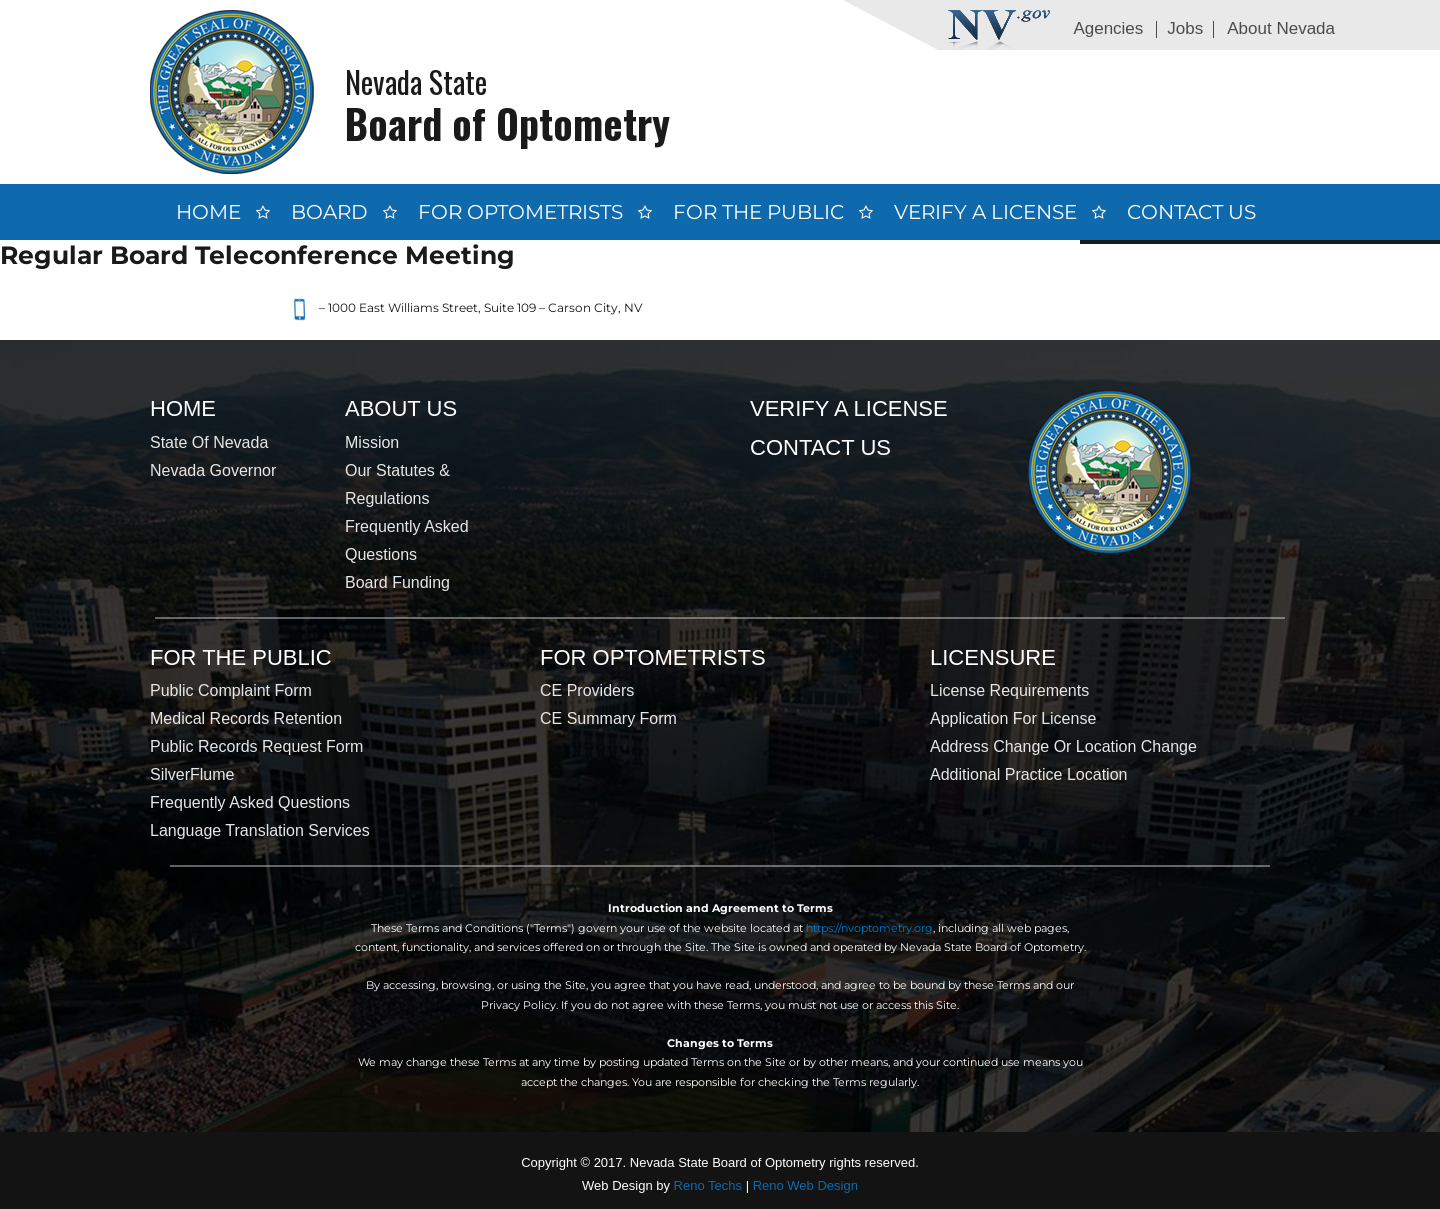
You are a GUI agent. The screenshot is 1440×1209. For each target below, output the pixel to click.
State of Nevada (209, 442)
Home (208, 212)
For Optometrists (520, 212)
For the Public (758, 212)
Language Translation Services (260, 830)
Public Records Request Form (256, 746)
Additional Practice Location (1028, 774)
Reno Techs (708, 1185)
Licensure (993, 657)
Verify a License (985, 212)
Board (329, 212)
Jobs (1185, 28)
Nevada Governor (213, 470)
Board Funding (397, 582)
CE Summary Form (608, 718)
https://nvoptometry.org (869, 928)
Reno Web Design (805, 1185)
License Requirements (1009, 690)
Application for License (1013, 718)
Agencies (1108, 28)
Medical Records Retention (246, 718)
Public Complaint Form (231, 690)
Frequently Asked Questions (250, 802)
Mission (372, 442)
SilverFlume (192, 774)
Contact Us (1191, 212)
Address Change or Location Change (1063, 746)
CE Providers (587, 690)
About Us (401, 408)
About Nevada (1281, 28)
